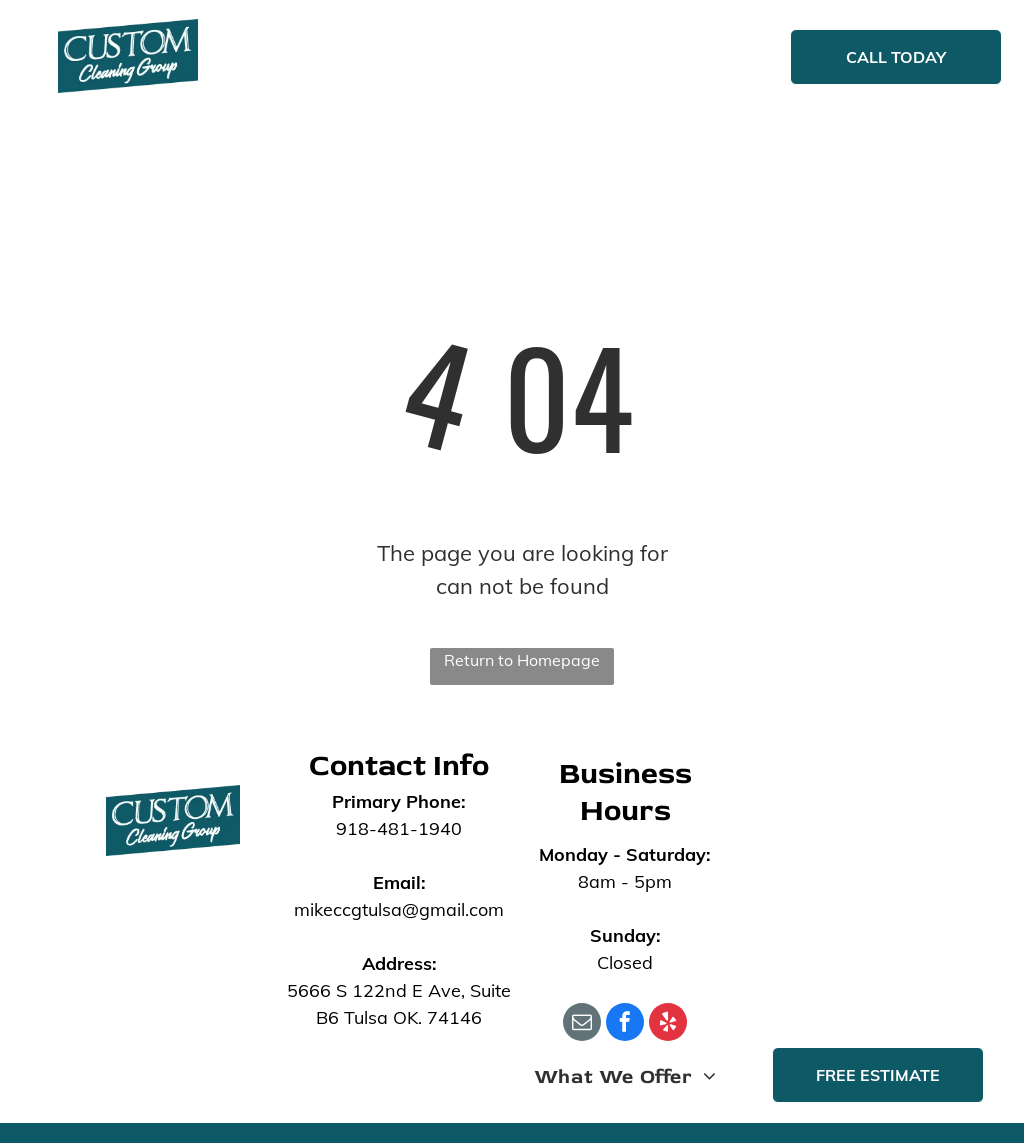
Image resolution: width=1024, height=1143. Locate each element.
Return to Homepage (522, 660)
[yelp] (668, 1024)
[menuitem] (351, 59)
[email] (582, 1024)
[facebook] (625, 1024)
